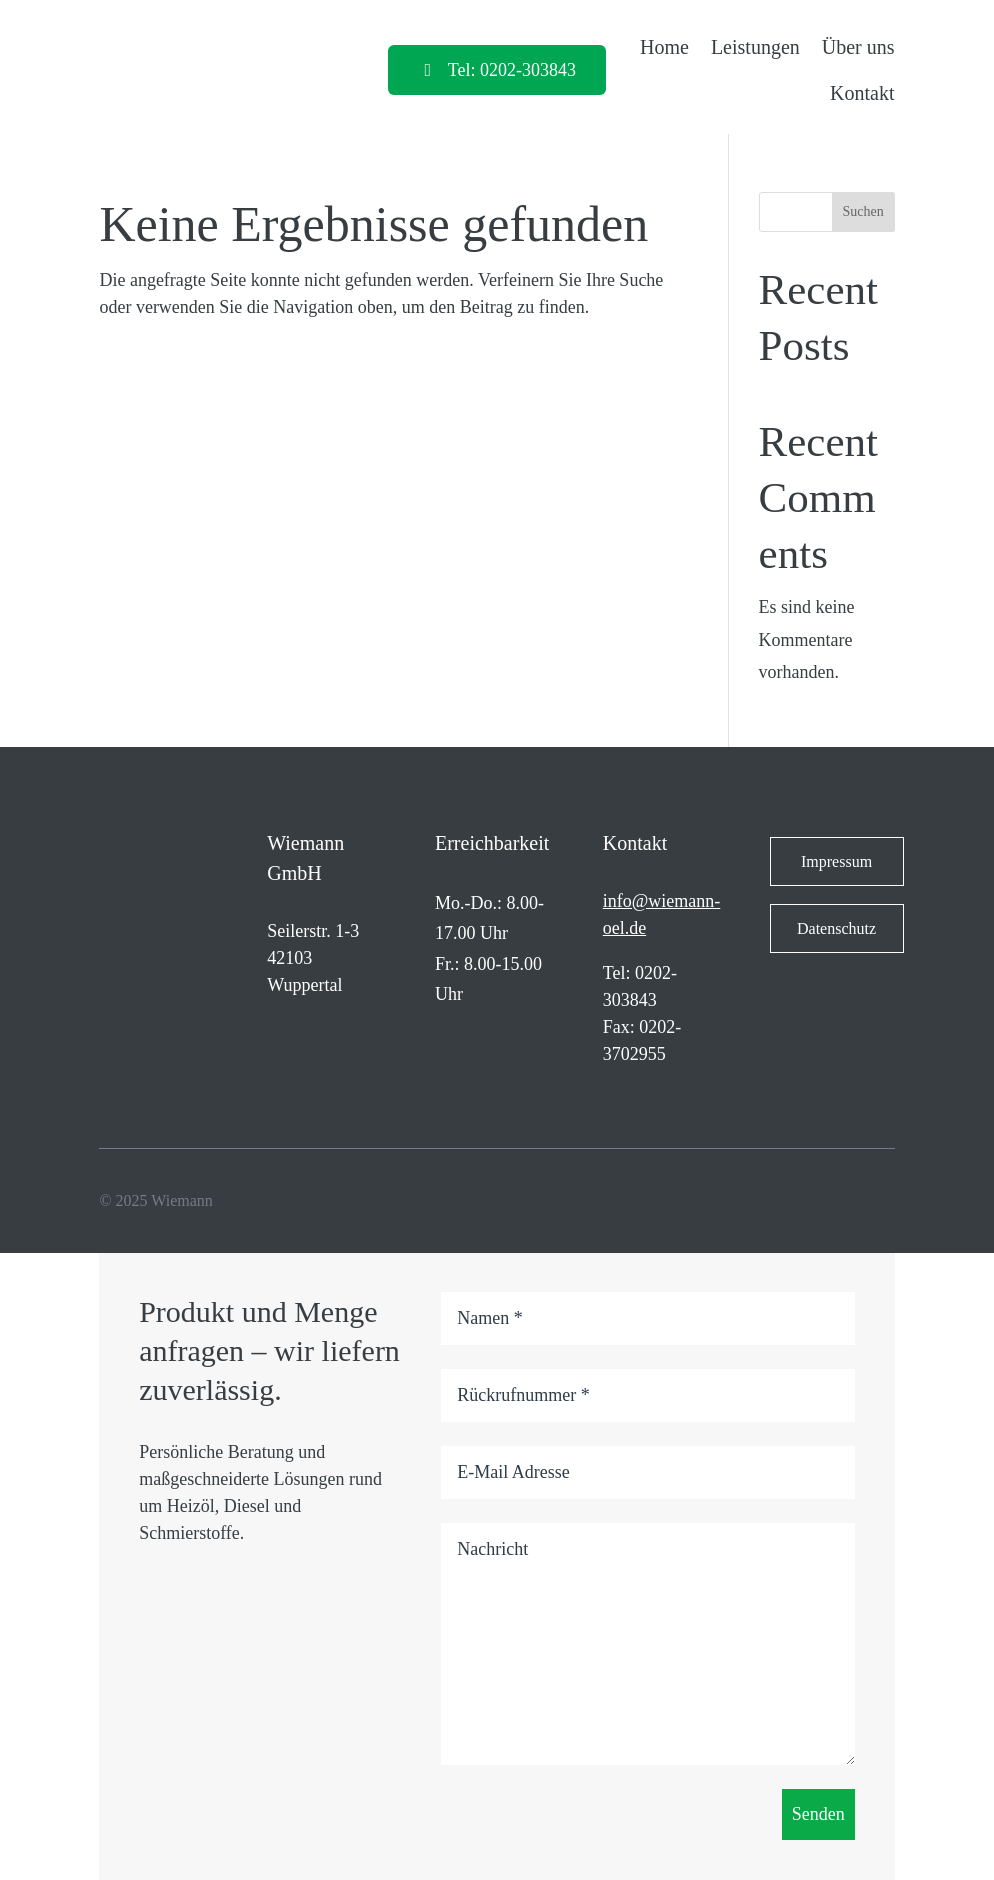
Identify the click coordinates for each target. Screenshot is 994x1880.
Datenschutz (836, 928)
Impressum (836, 861)
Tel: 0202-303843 (512, 70)
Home (664, 47)
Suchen (863, 211)
